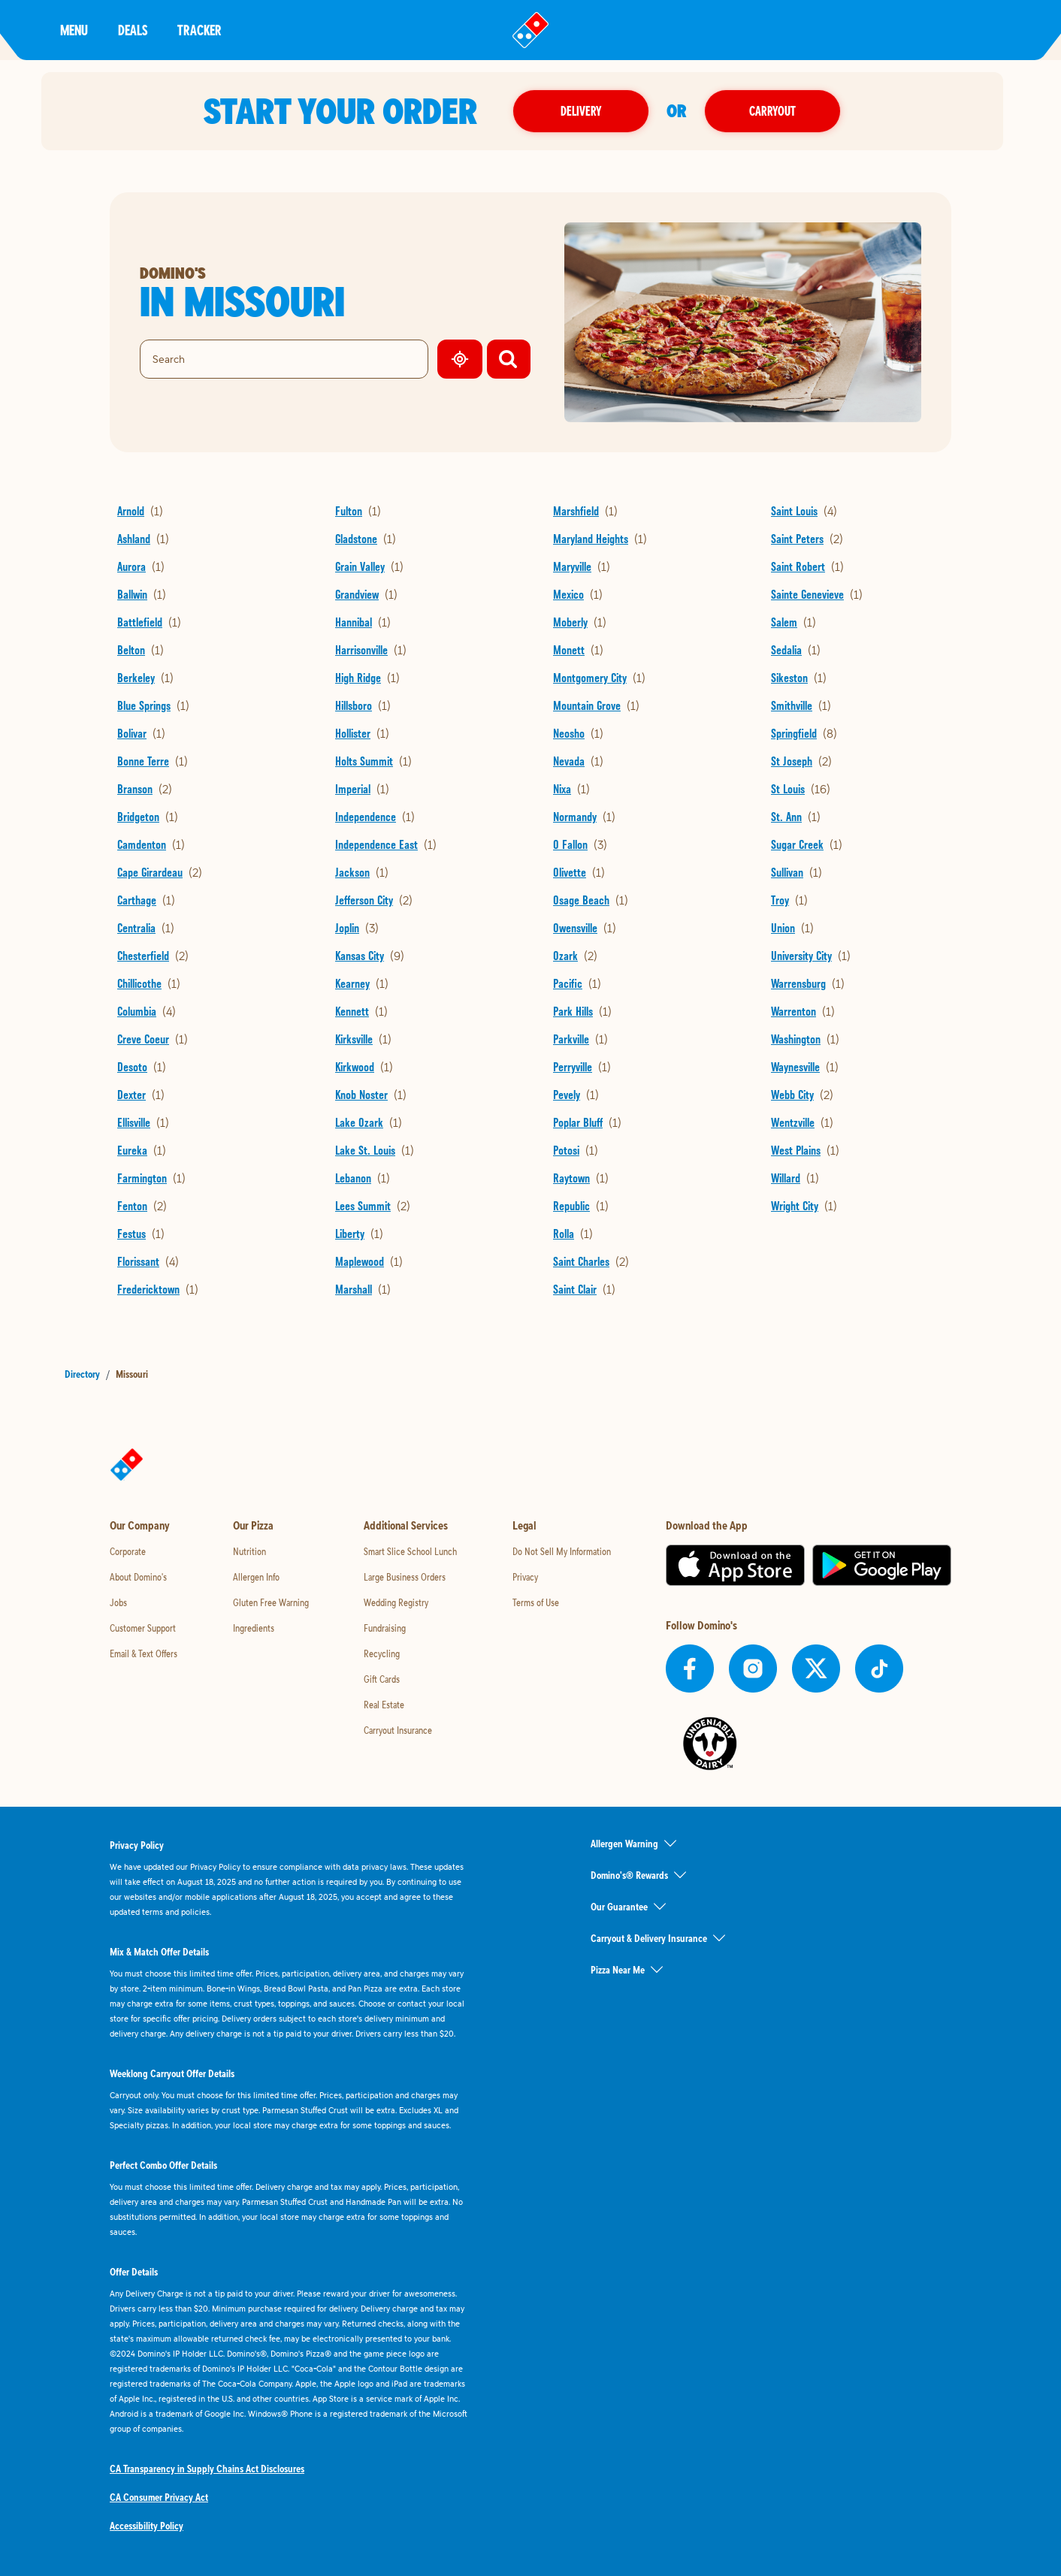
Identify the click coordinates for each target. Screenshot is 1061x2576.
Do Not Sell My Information (561, 1551)
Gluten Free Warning (271, 1602)
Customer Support (143, 1628)
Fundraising (385, 1628)
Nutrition (249, 1551)
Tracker (199, 29)
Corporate (128, 1551)
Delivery (590, 110)
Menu (74, 29)
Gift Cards (382, 1679)
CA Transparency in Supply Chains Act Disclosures (207, 2468)
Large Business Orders (405, 1577)
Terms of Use (535, 1602)
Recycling (382, 1653)
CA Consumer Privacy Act (159, 2497)
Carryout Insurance (398, 1730)
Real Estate (384, 1704)
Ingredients (253, 1628)
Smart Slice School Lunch (410, 1551)
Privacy (525, 1577)
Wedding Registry (396, 1602)
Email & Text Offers (143, 1653)
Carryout (781, 110)
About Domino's (138, 1577)
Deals (132, 29)
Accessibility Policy (146, 2525)
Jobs (118, 1602)
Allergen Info (256, 1577)
